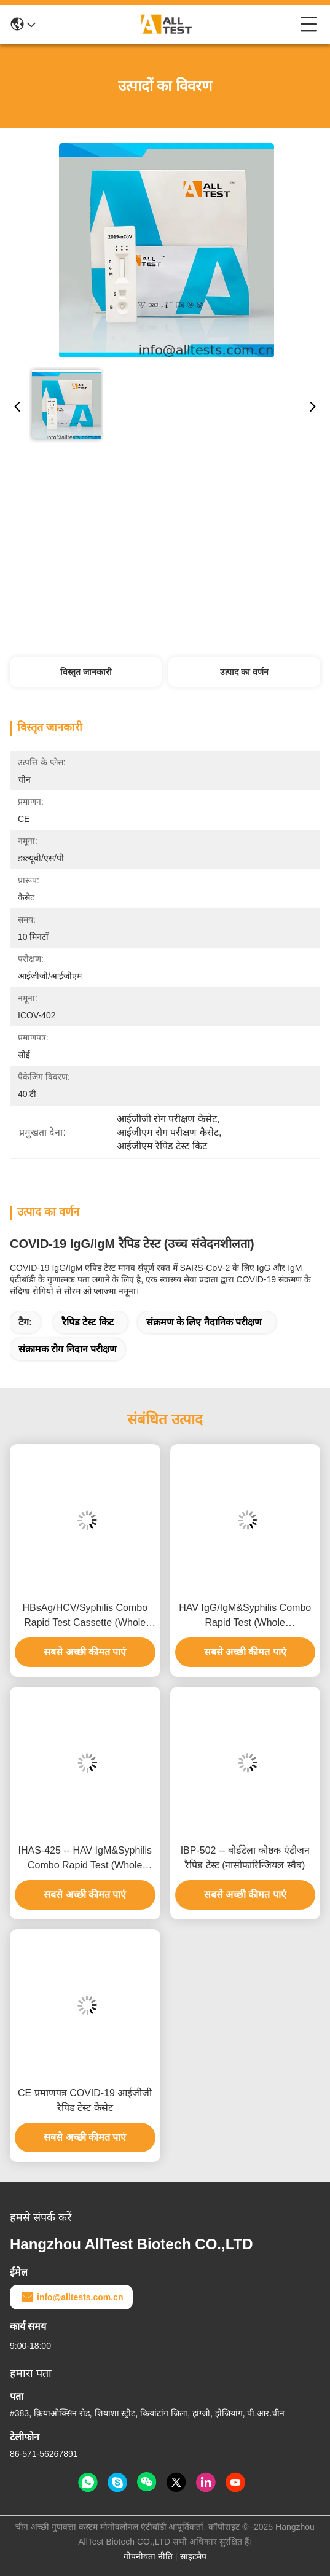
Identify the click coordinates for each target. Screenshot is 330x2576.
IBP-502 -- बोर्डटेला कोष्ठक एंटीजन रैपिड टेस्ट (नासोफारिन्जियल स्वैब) (245, 1857)
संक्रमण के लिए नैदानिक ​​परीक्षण (204, 1322)
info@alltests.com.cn (71, 2297)
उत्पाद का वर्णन (244, 672)
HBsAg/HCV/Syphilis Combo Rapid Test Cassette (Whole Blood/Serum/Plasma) (84, 1616)
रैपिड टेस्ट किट (88, 1322)
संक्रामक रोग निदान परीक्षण (67, 1349)
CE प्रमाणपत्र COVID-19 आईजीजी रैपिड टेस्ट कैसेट (85, 2100)
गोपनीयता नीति (148, 2556)
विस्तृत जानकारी (86, 672)
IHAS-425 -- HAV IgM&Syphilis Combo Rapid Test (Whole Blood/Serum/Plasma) (85, 1859)
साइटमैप (193, 2556)
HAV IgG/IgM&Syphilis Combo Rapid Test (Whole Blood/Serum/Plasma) (245, 1616)
